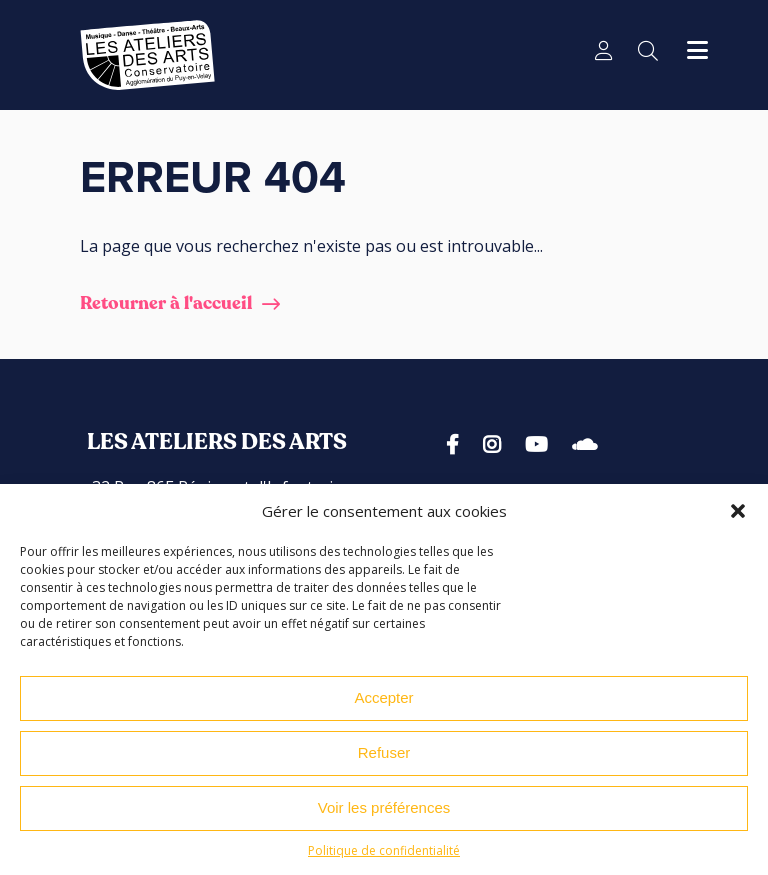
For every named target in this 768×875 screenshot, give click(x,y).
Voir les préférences (384, 807)
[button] (738, 511)
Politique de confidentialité (384, 850)
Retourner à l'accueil (166, 303)
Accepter (383, 697)
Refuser (384, 752)
